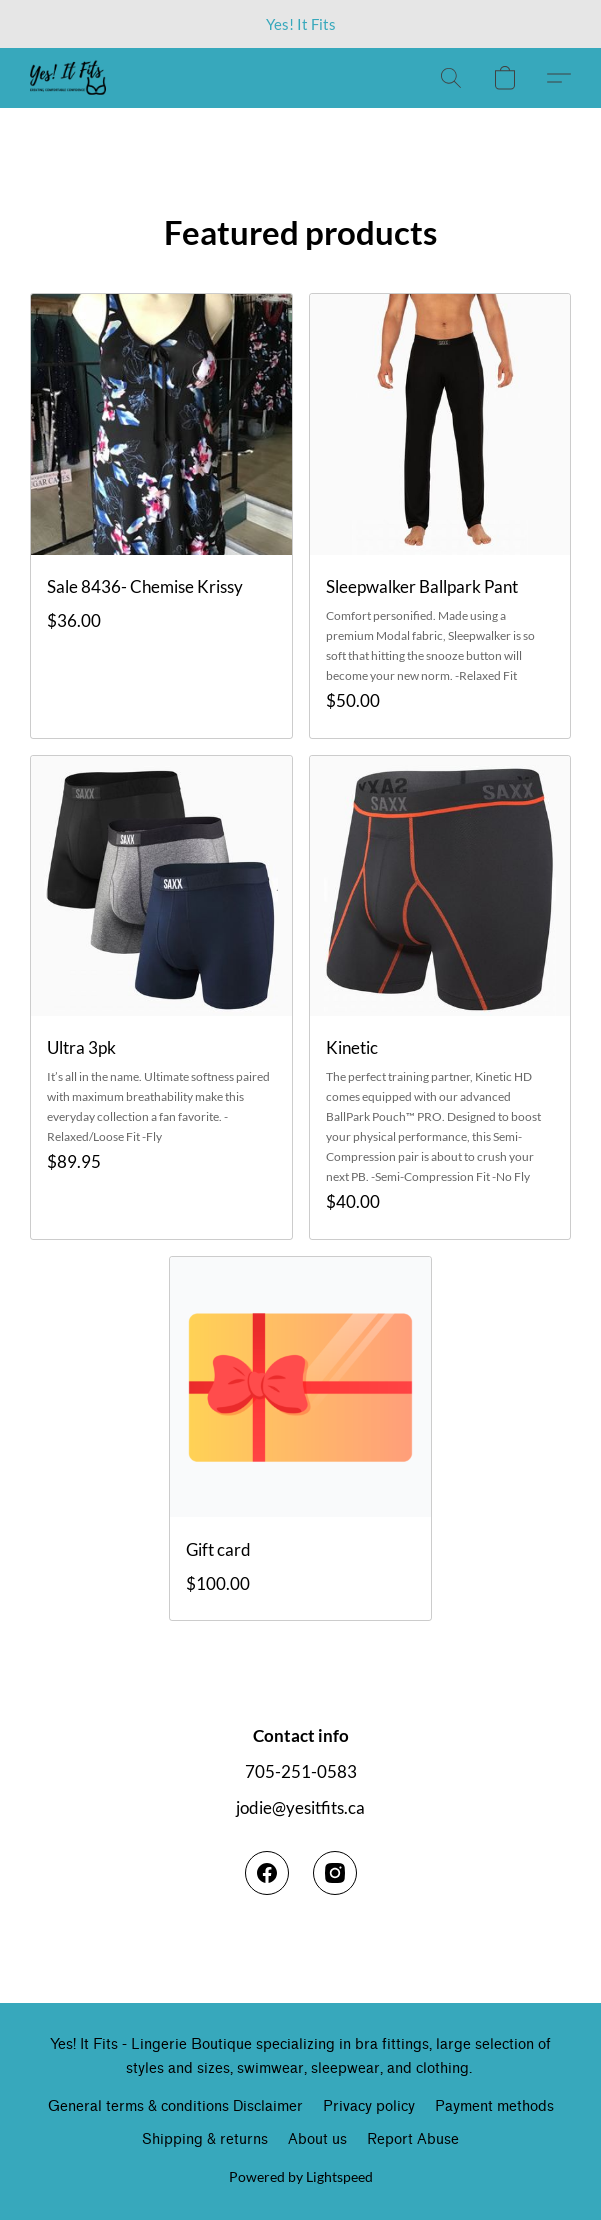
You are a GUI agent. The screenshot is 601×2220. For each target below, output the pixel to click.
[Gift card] (300, 1438)
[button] (70, 78)
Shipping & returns (205, 2139)
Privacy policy (369, 2106)
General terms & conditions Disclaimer (175, 2106)
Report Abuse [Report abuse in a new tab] (413, 2139)
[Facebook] (267, 1873)
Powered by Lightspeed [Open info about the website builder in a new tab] (301, 2176)
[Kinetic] (440, 997)
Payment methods (494, 2106)
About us (317, 2139)
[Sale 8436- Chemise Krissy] (161, 515)
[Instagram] (335, 1873)
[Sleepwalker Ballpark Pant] (440, 515)
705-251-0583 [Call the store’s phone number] (301, 1771)
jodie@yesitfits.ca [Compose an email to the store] (300, 1807)
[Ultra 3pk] (161, 997)
